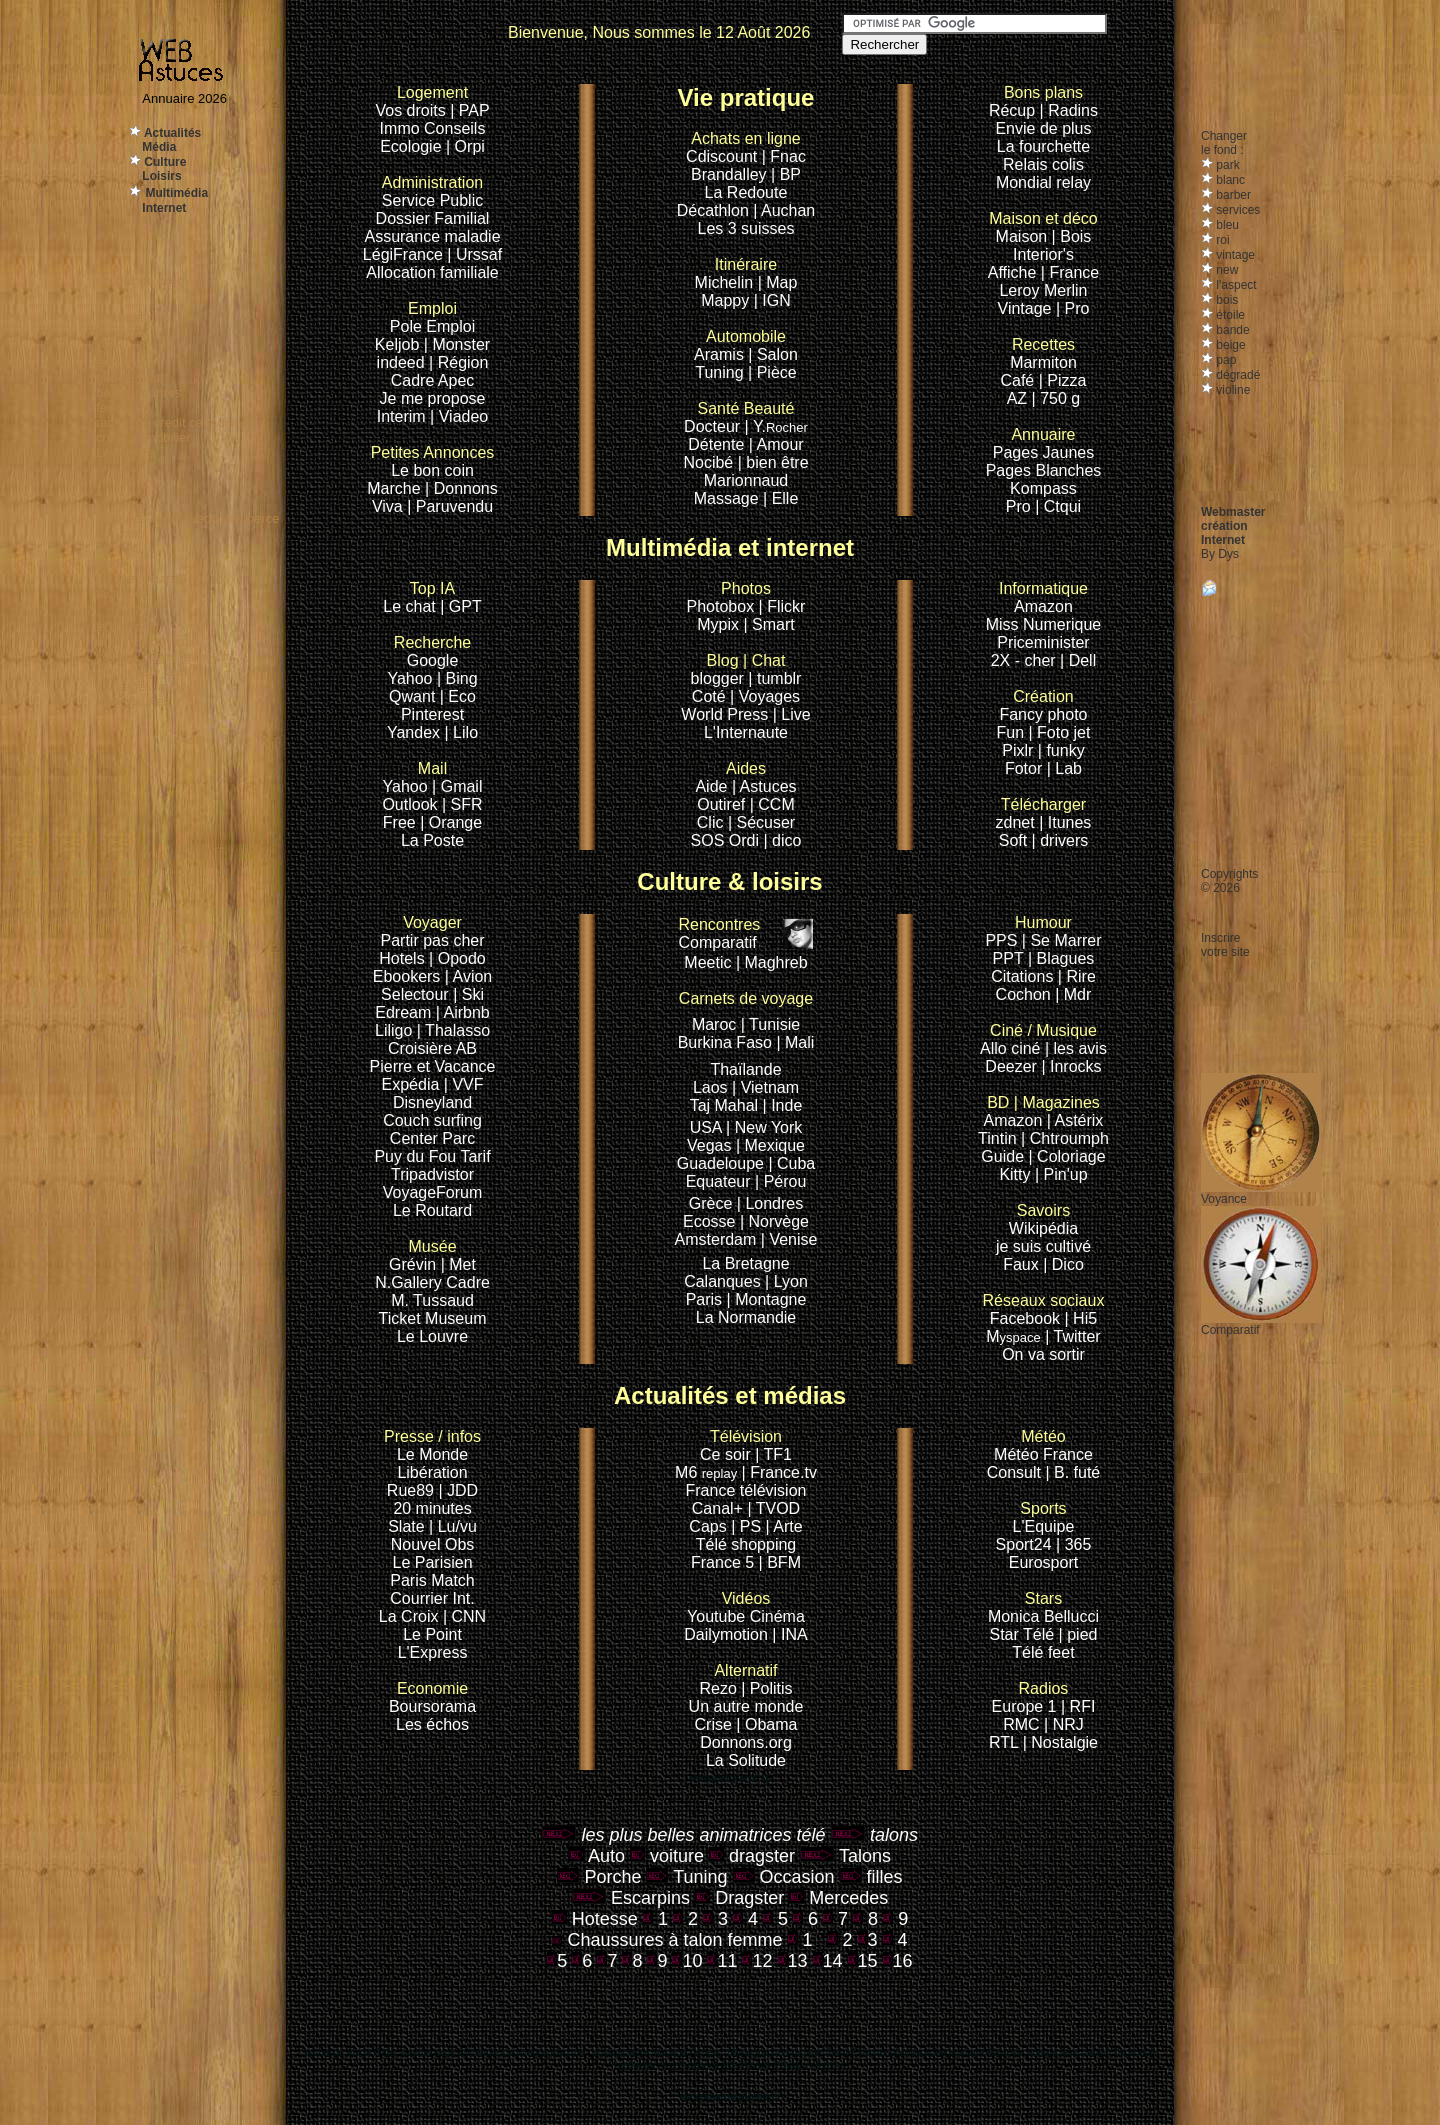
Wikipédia (1043, 1219)
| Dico (1063, 1264)
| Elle (780, 498)
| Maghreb (772, 962)
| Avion (468, 976)
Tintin (997, 1138)
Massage (728, 498)
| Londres (770, 1203)
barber (1232, 195)
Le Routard (432, 1210)
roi (1221, 240)
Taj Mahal (726, 1105)
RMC (1023, 1724)
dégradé (1236, 375)
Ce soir (741, 1445)
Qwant (414, 696)
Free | (406, 822)
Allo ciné (1010, 1048)
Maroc (714, 1024)
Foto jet (1063, 732)
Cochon (1026, 994)
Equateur (720, 1181)
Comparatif (719, 933)
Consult (1016, 1472)
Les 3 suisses (746, 228)
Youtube (718, 1616)
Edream (403, 1012)
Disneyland (432, 1102)
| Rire (1077, 976)
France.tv (783, 1472)
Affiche (1012, 272)
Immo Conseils (433, 128)
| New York (764, 1127)
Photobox (723, 606)
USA (706, 1127)
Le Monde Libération (432, 1463)
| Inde (783, 1105)
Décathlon (713, 210)
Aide (713, 786)
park (1226, 165)
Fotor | (1030, 768)
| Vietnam (765, 1087)
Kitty (1014, 1174)
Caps (710, 1526)
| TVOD (773, 1508)
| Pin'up (1061, 1174)
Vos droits (410, 110)
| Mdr (1073, 994)
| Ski (468, 994)
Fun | (1016, 732)
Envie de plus (1043, 128)
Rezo (717, 1688)
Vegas (709, 1145)
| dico (782, 840)
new (1225, 270)
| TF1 (773, 1454)
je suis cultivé (1043, 1246)
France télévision (746, 1490)
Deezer (1013, 1066)
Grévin (422, 1255)
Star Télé (1022, 1634)
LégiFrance (403, 254)
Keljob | (404, 344)
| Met (458, 1264)
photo (1067, 714)
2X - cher (1025, 660)
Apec (456, 380)
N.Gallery (408, 1282)
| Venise (789, 1239)
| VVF (464, 1084)
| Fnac (784, 156)
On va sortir (1043, 1354)
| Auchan (784, 210)
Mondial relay (1043, 182)
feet (1061, 1652)
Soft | (1017, 840)
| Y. (776, 426)
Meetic (707, 962)
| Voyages (765, 696)
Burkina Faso (725, 1042)
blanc (1229, 180)
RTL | (1010, 1742)
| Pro (1073, 308)
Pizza (1066, 380)
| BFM (780, 1562)
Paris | (708, 1299)
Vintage (1025, 308)
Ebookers (407, 976)
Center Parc (432, 1138)
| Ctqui (1058, 506)
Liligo (396, 1030)
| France (1070, 272)
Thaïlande (745, 1069)
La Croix (409, 1616)
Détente (716, 444)
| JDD (458, 1490)
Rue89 (413, 1490)
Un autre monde (746, 1706)
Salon (777, 354)
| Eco (458, 696)
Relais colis (1043, 164)
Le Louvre (432, 1336)
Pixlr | (1024, 750)
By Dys (1220, 554)
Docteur (712, 426)
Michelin (724, 282)
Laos (710, 1087)
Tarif (475, 1156)
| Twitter (1072, 1336)
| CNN (464, 1616)
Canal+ (720, 1508)
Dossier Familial (433, 218)
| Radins (1069, 110)
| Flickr (782, 606)
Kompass (1043, 488)
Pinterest (432, 714)
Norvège (779, 1221)
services (1236, 210)
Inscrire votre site (1225, 945)
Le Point (432, 1634)
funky (1065, 750)
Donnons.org (746, 1742)
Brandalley (731, 174)
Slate (408, 1526)
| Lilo (462, 732)
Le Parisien (432, 1562)
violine (1231, 390)
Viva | (394, 506)
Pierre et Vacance (433, 1066)
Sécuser (765, 822)
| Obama (766, 1724)
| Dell (1078, 660)
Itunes (1070, 822)
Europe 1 (1024, 1706)
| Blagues (1061, 958)
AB (466, 1048)
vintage (1234, 255)
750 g (1060, 398)
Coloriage (1071, 1156)
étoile (1229, 315)
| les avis (1076, 1048)
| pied (1078, 1634)
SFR (467, 804)
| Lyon (786, 1281)
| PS (746, 1526)
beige (1229, 345)
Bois (1075, 236)
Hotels (401, 958)
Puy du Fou (415, 1156)
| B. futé (1072, 1472)
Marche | (400, 488)
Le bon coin (432, 470)
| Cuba (791, 1163)
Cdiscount (743, 147)
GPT (465, 606)
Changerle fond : (1224, 143)
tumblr (779, 678)
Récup (1012, 110)
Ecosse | (716, 1221)
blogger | (724, 678)
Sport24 (1024, 1544)
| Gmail (457, 786)
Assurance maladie (432, 236)
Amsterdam (716, 1239)
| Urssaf (474, 254)
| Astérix (1075, 1120)
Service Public (432, 200)
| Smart (768, 624)
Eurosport (1043, 1562)
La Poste (432, 840)
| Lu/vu (453, 1526)
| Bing (457, 678)
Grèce (711, 1203)
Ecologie (413, 146)
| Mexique (770, 1145)
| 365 (1073, 1544)
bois (1225, 300)
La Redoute (746, 192)
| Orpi (465, 146)
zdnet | (1020, 822)
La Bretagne (745, 1263)
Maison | (1028, 236)
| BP (786, 174)
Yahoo (409, 678)
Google (432, 651)
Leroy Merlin (1043, 290)
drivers (1064, 840)
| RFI (1078, 1706)
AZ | (1024, 398)
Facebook (1044, 1309)
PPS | (1007, 940)
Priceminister (1043, 642)
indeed (401, 362)
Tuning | (723, 372)
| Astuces (764, 786)
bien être (777, 462)
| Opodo (457, 958)
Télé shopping (746, 1544)
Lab (1068, 768)
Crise (716, 1724)
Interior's (1043, 254)
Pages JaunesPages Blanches (1044, 461)
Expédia (413, 1084)
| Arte (784, 1526)
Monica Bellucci (1043, 1616)
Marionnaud (746, 480)
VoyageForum (433, 1192)
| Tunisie (770, 1024)
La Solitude (746, 1760)
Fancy (1021, 714)
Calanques (722, 1281)
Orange (455, 822)
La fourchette (1043, 146)
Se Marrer (1065, 940)
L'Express (433, 1652)
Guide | (1009, 1156)
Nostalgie (1064, 1742)
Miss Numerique (1044, 624)
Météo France (1043, 1454)
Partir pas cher (432, 940)
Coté (709, 696)
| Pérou (780, 1181)
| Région (458, 362)
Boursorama (432, 1706)
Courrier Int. (432, 1598)
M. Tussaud (432, 1300)
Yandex (413, 732)
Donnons (466, 488)
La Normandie (746, 1317)
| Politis (766, 1688)
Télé (1027, 1652)
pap (1224, 360)
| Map (778, 282)
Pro (1018, 506)
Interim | (408, 416)
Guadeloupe (720, 1163)
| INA (789, 1634)
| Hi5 (1081, 1318)
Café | (1021, 380)
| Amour (776, 444)
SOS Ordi (727, 840)
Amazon (1043, 606)
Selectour (415, 994)
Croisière (420, 1048)
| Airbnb (463, 1012)
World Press (726, 714)
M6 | (712, 1472)
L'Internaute (746, 732)
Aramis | (723, 354)
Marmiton (1043, 362)
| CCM (772, 804)
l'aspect (1235, 285)
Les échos (432, 1724)
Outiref (721, 804)
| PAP (469, 110)
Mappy (725, 300)
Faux (1023, 1264)
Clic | (714, 822)
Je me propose (433, 398)
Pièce (777, 372)
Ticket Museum (433, 1318)
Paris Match (432, 1580)
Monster (461, 344)
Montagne (770, 1299)
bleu (1226, 225)
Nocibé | (712, 462)
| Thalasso (453, 1030)
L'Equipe (1044, 1526)
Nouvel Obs (433, 1544)
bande (1231, 330)
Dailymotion (726, 1634)
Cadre (414, 380)
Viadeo (464, 416)
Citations (1022, 976)
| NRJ (1064, 1724)
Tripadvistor (432, 1174)
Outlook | (414, 804)
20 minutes (432, 1508)
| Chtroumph (1065, 1138)
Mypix (720, 624)
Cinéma (777, 1616)
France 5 (722, 1562)
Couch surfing (432, 1120)
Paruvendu (454, 506)
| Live (792, 714)
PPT (1008, 958)
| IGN (772, 300)
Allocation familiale (432, 272)
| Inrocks (1071, 1066)
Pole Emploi (432, 326)
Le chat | (416, 606)
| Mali (795, 1042)
